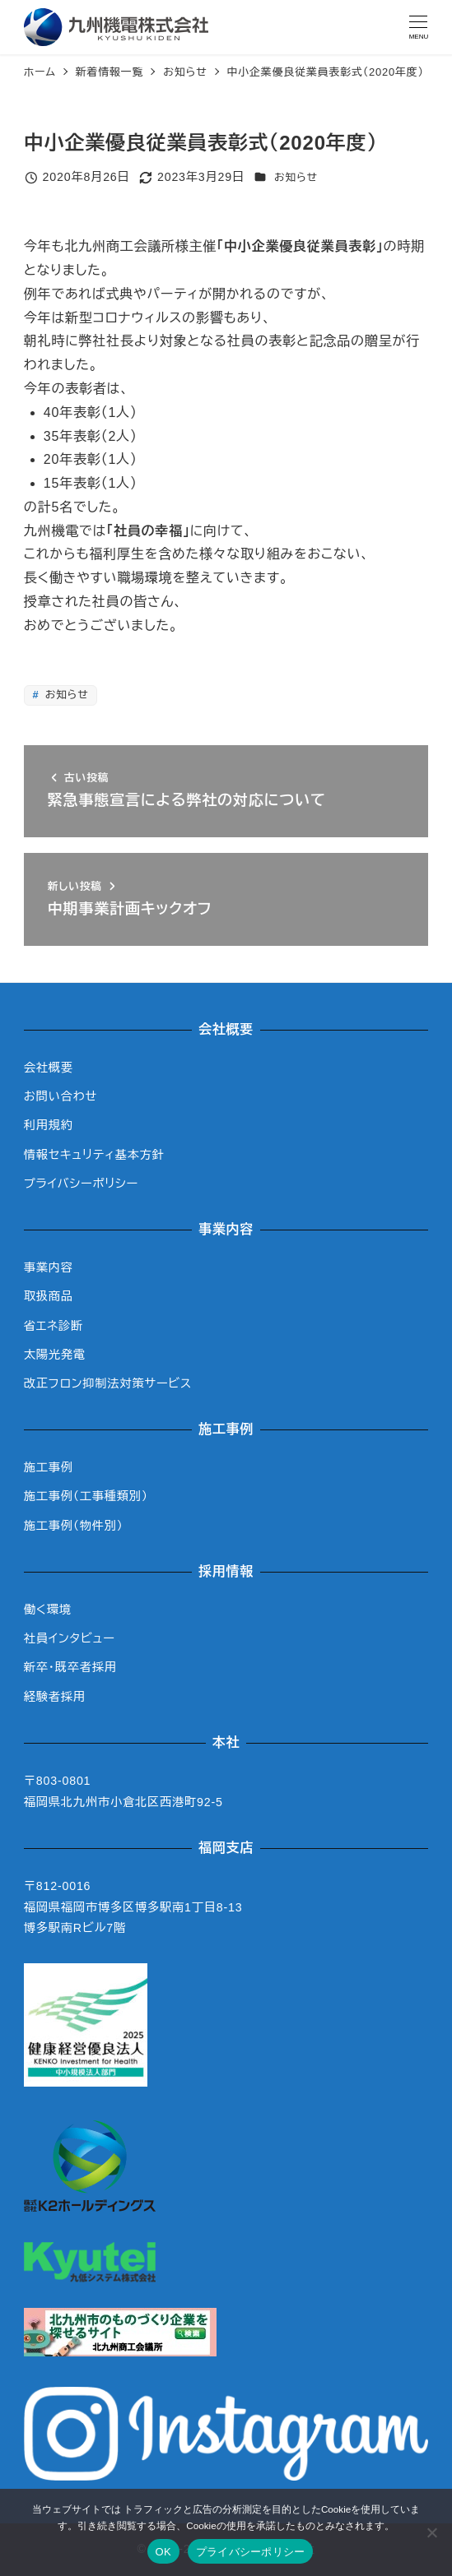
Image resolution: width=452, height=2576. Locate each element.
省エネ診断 (53, 1325)
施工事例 (48, 1467)
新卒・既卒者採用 (70, 1667)
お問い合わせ (60, 1096)
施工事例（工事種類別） (86, 1496)
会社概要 (48, 1067)
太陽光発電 (55, 1354)
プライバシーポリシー (81, 1183)
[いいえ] (431, 2532)
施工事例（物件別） (73, 1525)
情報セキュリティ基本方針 (94, 1154)
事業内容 (48, 1267)
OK (163, 2552)
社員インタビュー (69, 1638)
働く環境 (48, 1609)
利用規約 (48, 1125)
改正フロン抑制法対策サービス (108, 1383)
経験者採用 (55, 1696)
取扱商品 (48, 1296)
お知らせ (296, 177)
